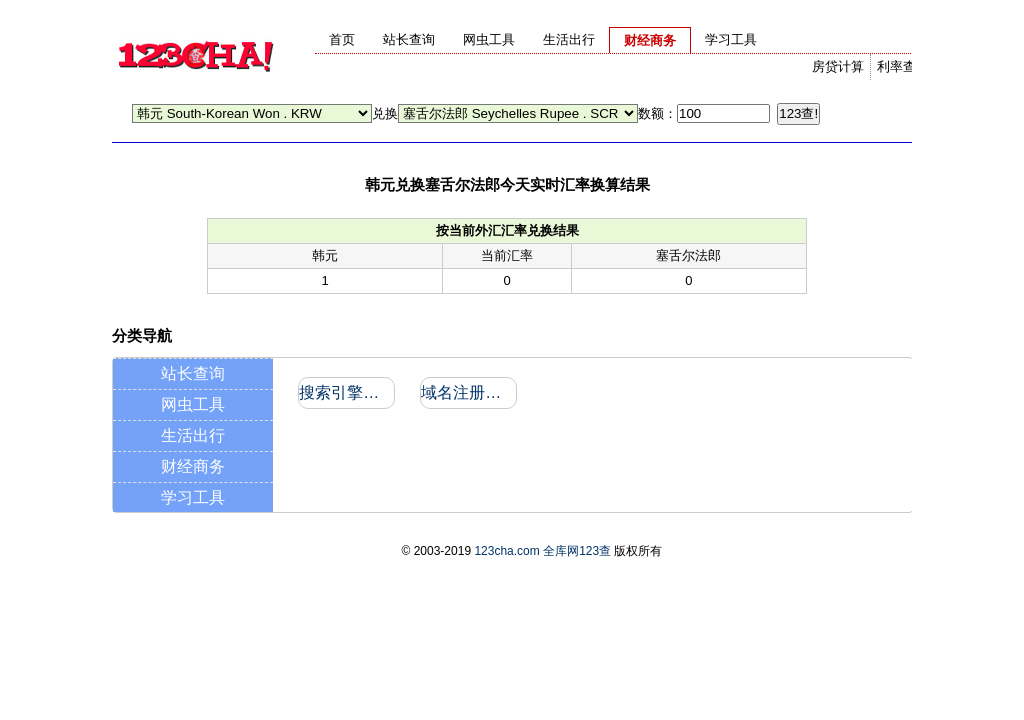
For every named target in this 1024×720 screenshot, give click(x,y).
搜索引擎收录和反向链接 (345, 392)
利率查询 (903, 66)
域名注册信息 (467, 392)
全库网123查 (577, 551)
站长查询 (193, 373)
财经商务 (193, 466)
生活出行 (193, 435)
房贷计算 (838, 66)
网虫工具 (193, 404)
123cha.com (506, 551)
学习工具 (193, 497)
